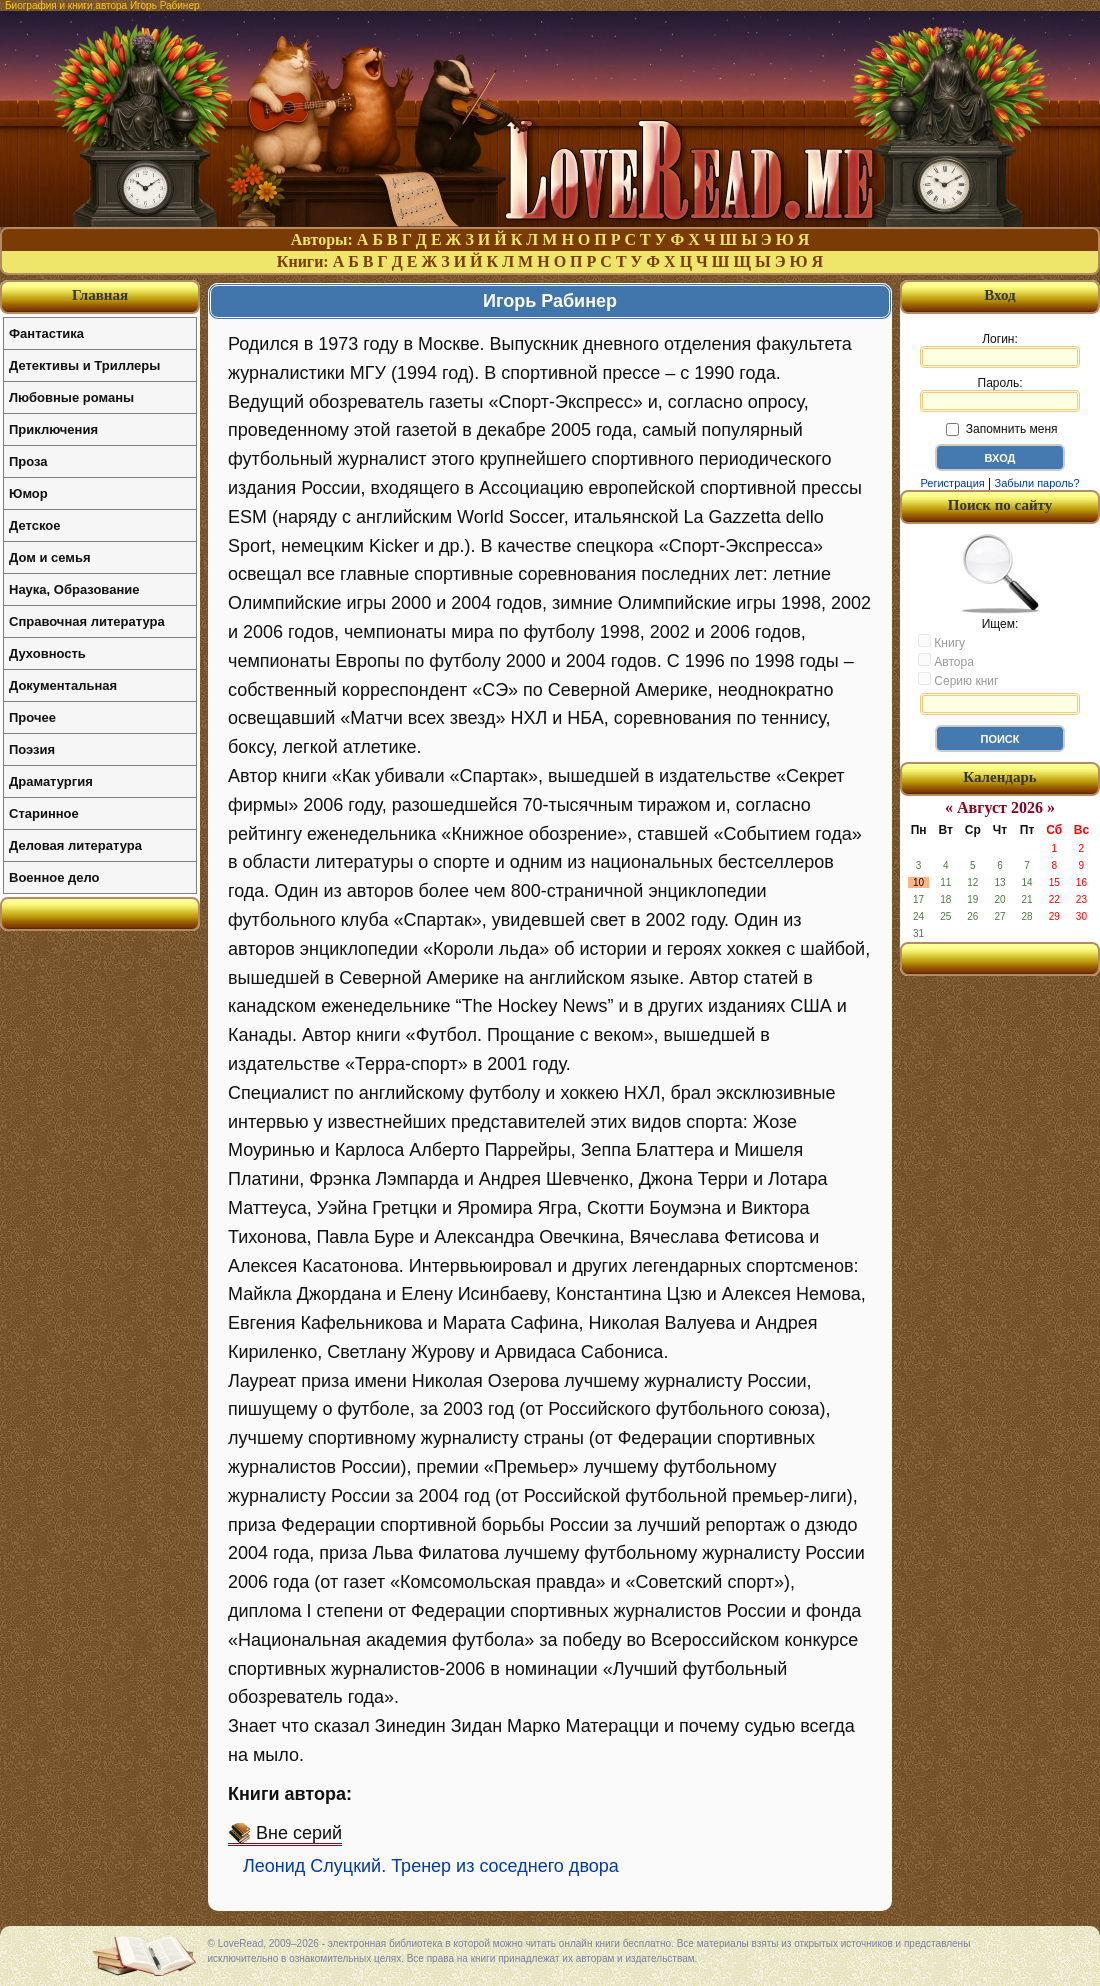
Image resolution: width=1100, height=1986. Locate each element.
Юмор (28, 493)
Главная (100, 295)
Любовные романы (71, 397)
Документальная (63, 685)
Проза (28, 461)
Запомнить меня (1001, 429)
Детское (34, 525)
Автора (946, 661)
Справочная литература (87, 621)
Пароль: (1000, 394)
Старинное (44, 813)
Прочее (32, 717)
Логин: (1000, 350)
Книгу (941, 642)
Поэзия (32, 749)
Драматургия (51, 781)
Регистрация (952, 483)
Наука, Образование (74, 589)
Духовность (47, 653)
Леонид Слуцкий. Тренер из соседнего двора (431, 1866)
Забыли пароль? (1037, 483)
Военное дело (54, 877)
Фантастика (46, 333)
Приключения (53, 429)
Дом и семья (50, 557)
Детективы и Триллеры (84, 365)
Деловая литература (75, 845)
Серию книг (958, 680)
